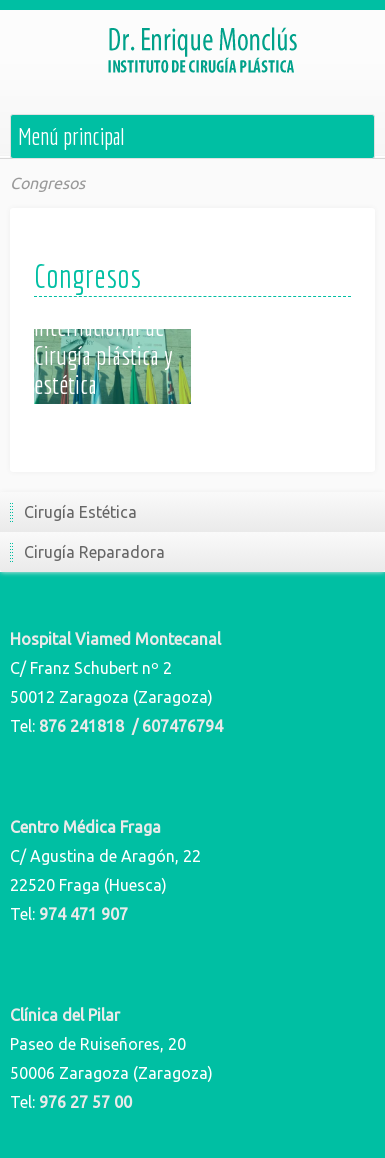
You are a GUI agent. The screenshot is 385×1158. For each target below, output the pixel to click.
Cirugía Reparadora (94, 552)
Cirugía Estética (80, 512)
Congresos (47, 183)
